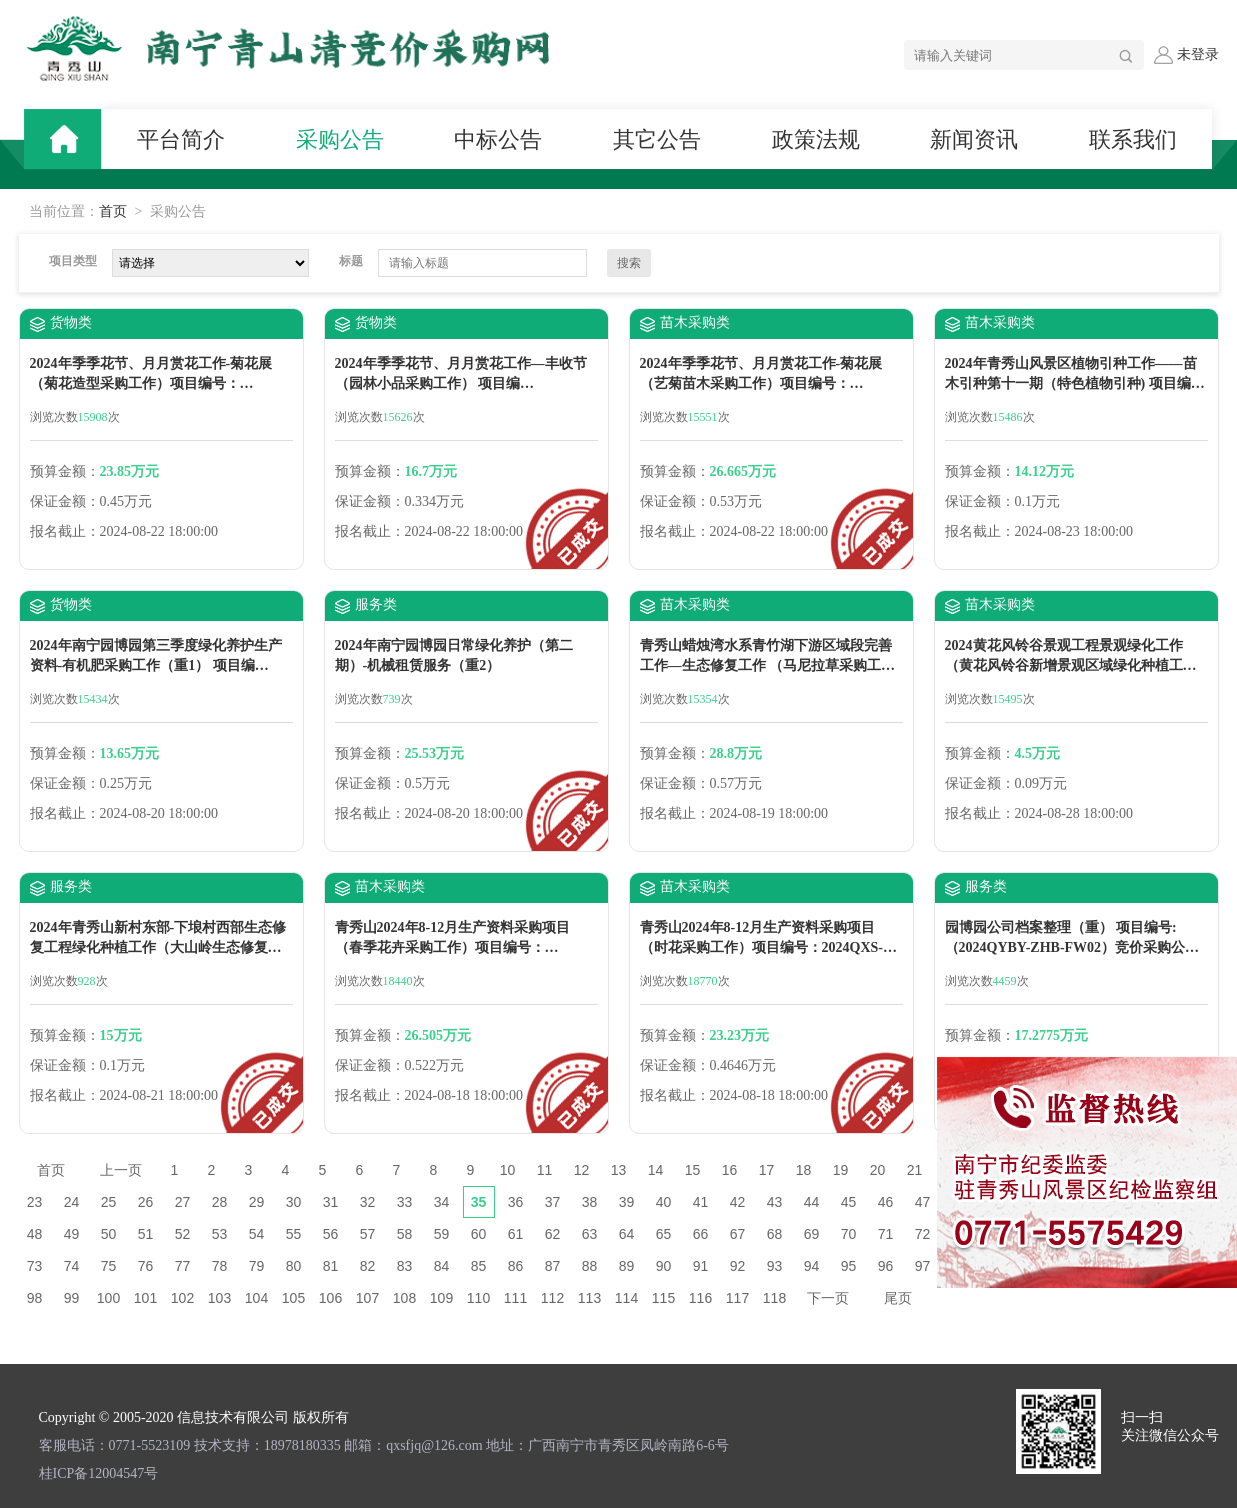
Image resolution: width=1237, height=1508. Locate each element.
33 (405, 1202)
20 (878, 1170)
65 (664, 1234)
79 (257, 1266)
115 (663, 1298)
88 (590, 1266)
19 (841, 1170)
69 (812, 1234)
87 (553, 1266)
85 (479, 1266)
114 (626, 1298)
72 (923, 1234)
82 (368, 1266)
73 (35, 1266)
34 (442, 1202)
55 (294, 1234)
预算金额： (65, 471)
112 (552, 1298)
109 (441, 1298)
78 (220, 1266)
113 (589, 1298)
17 (767, 1170)
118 (774, 1298)
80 (294, 1266)
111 (515, 1298)
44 (812, 1202)
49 (72, 1234)
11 (545, 1170)
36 (516, 1202)
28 (220, 1202)
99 (72, 1298)
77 (183, 1266)
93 (775, 1266)
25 (109, 1202)
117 (737, 1298)
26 (146, 1202)
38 (590, 1202)
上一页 (121, 1170)
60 (479, 1234)
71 (886, 1234)
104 (256, 1298)
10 (508, 1170)
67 (738, 1234)
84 (442, 1266)
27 (183, 1202)
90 (664, 1266)
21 (915, 1170)
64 (627, 1234)
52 (183, 1234)
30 (294, 1202)
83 (405, 1266)
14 (656, 1170)
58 (405, 1234)
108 (404, 1298)
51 (146, 1234)
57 (368, 1234)
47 (923, 1202)
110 (478, 1298)
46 (886, 1202)
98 (35, 1298)
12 (582, 1170)
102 (182, 1298)
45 (849, 1202)
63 (590, 1234)
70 (849, 1234)
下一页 (828, 1298)
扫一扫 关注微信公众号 (1170, 1426)
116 (700, 1298)
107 (367, 1298)
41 (701, 1202)
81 (331, 1266)
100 (108, 1298)
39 (627, 1202)
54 (257, 1234)
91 (701, 1266)
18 (804, 1170)
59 (442, 1234)
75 (109, 1266)
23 (35, 1202)
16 (730, 1170)
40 (664, 1202)
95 (849, 1266)
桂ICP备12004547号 (99, 1473)
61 (516, 1234)
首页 (113, 211)
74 (72, 1266)
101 (145, 1298)
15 (693, 1170)
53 (220, 1234)
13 (619, 1170)
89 (627, 1266)
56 (331, 1234)
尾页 (898, 1298)
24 (72, 1202)
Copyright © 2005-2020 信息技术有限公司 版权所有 (194, 1417)
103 (219, 1298)
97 (923, 1266)
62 (553, 1234)
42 (738, 1202)
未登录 (1186, 55)
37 (553, 1202)
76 (146, 1266)
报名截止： (65, 531)
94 (812, 1266)
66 (701, 1234)
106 (330, 1298)
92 (738, 1266)
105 (293, 1298)
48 (35, 1234)
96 (886, 1266)
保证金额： (65, 501)
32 (368, 1202)
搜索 (629, 263)
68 (775, 1234)
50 (109, 1234)
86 (516, 1266)
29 (257, 1202)
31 (331, 1202)
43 (775, 1202)
